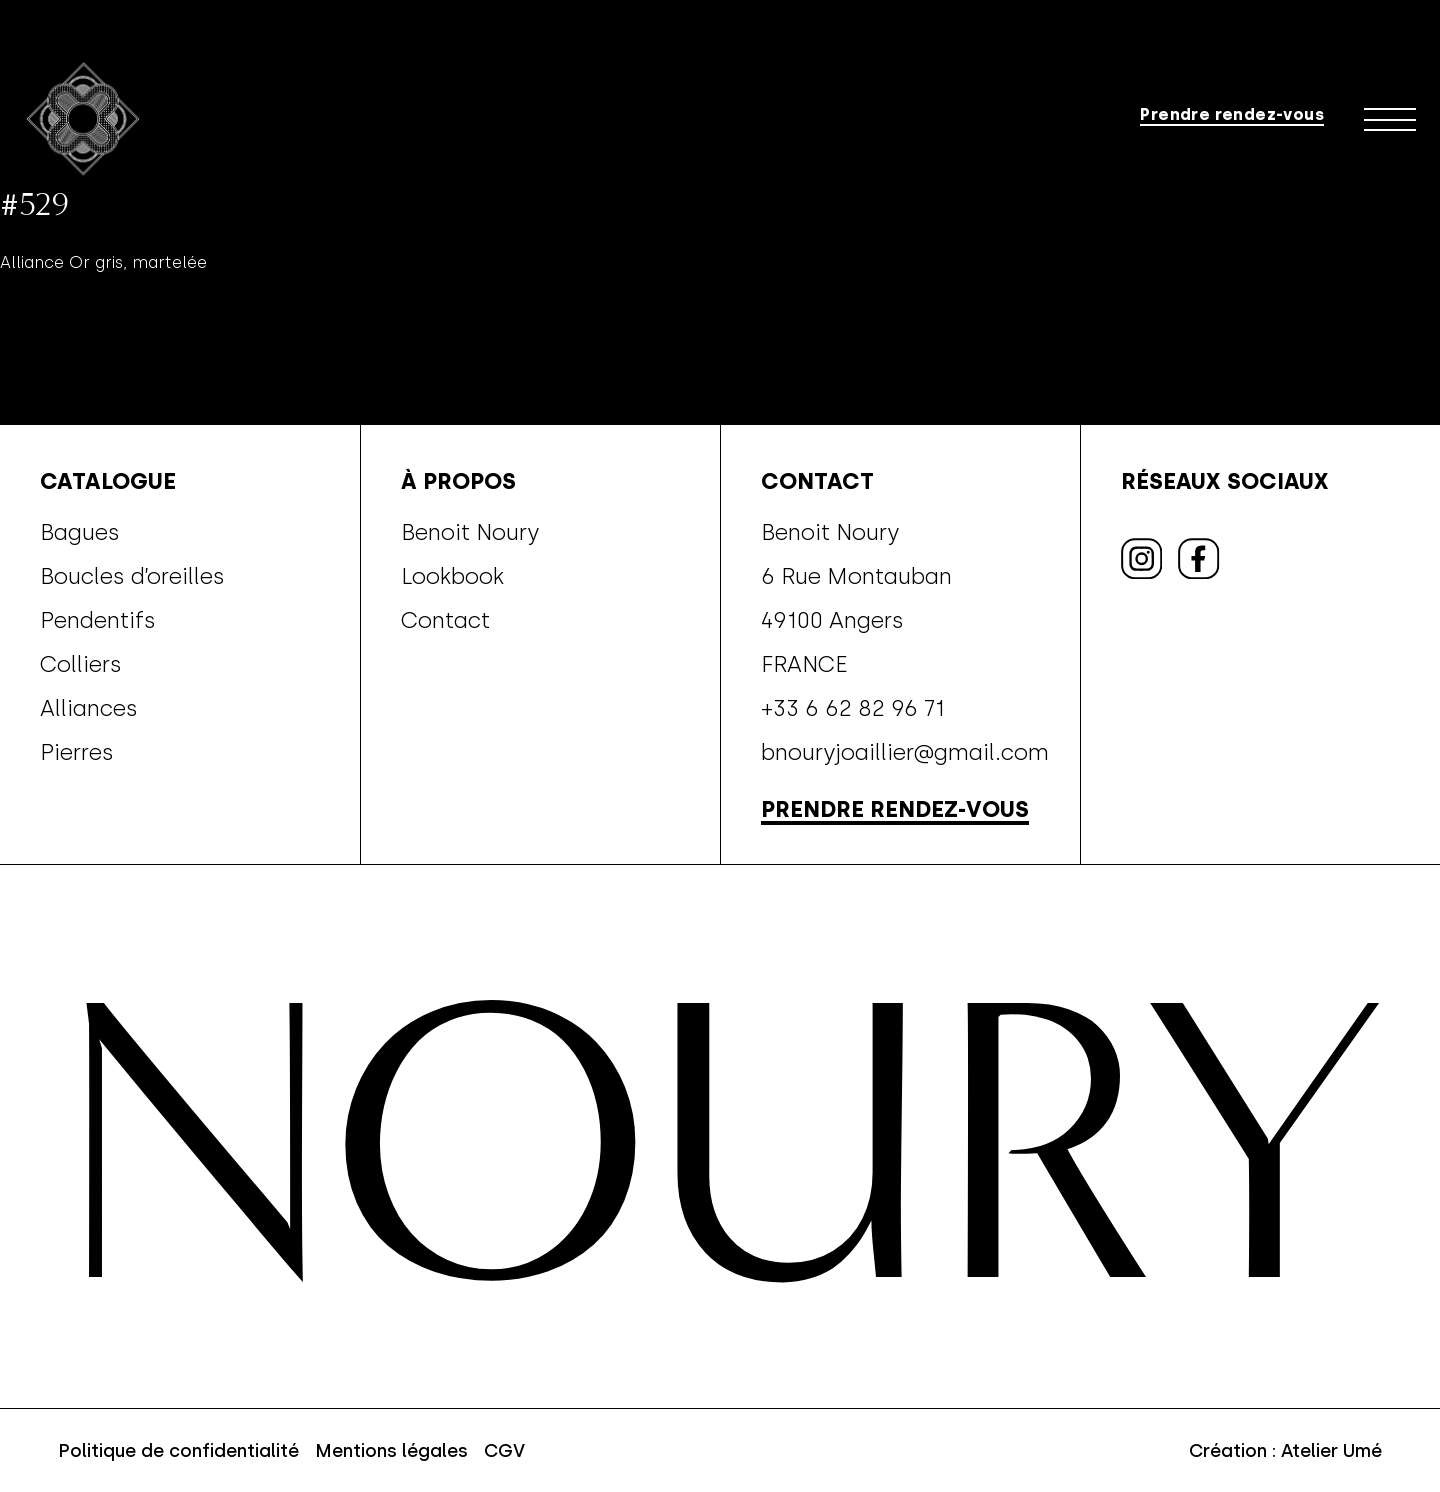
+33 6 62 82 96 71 (853, 708)
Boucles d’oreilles (132, 576)
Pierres (77, 752)
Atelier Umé (1331, 1450)
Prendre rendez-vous (1232, 112)
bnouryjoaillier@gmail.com (905, 752)
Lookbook (452, 576)
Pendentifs (98, 620)
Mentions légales (391, 1450)
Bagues (80, 532)
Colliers (81, 664)
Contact (445, 620)
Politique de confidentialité (178, 1450)
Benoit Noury (470, 532)
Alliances (89, 708)
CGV (504, 1450)
